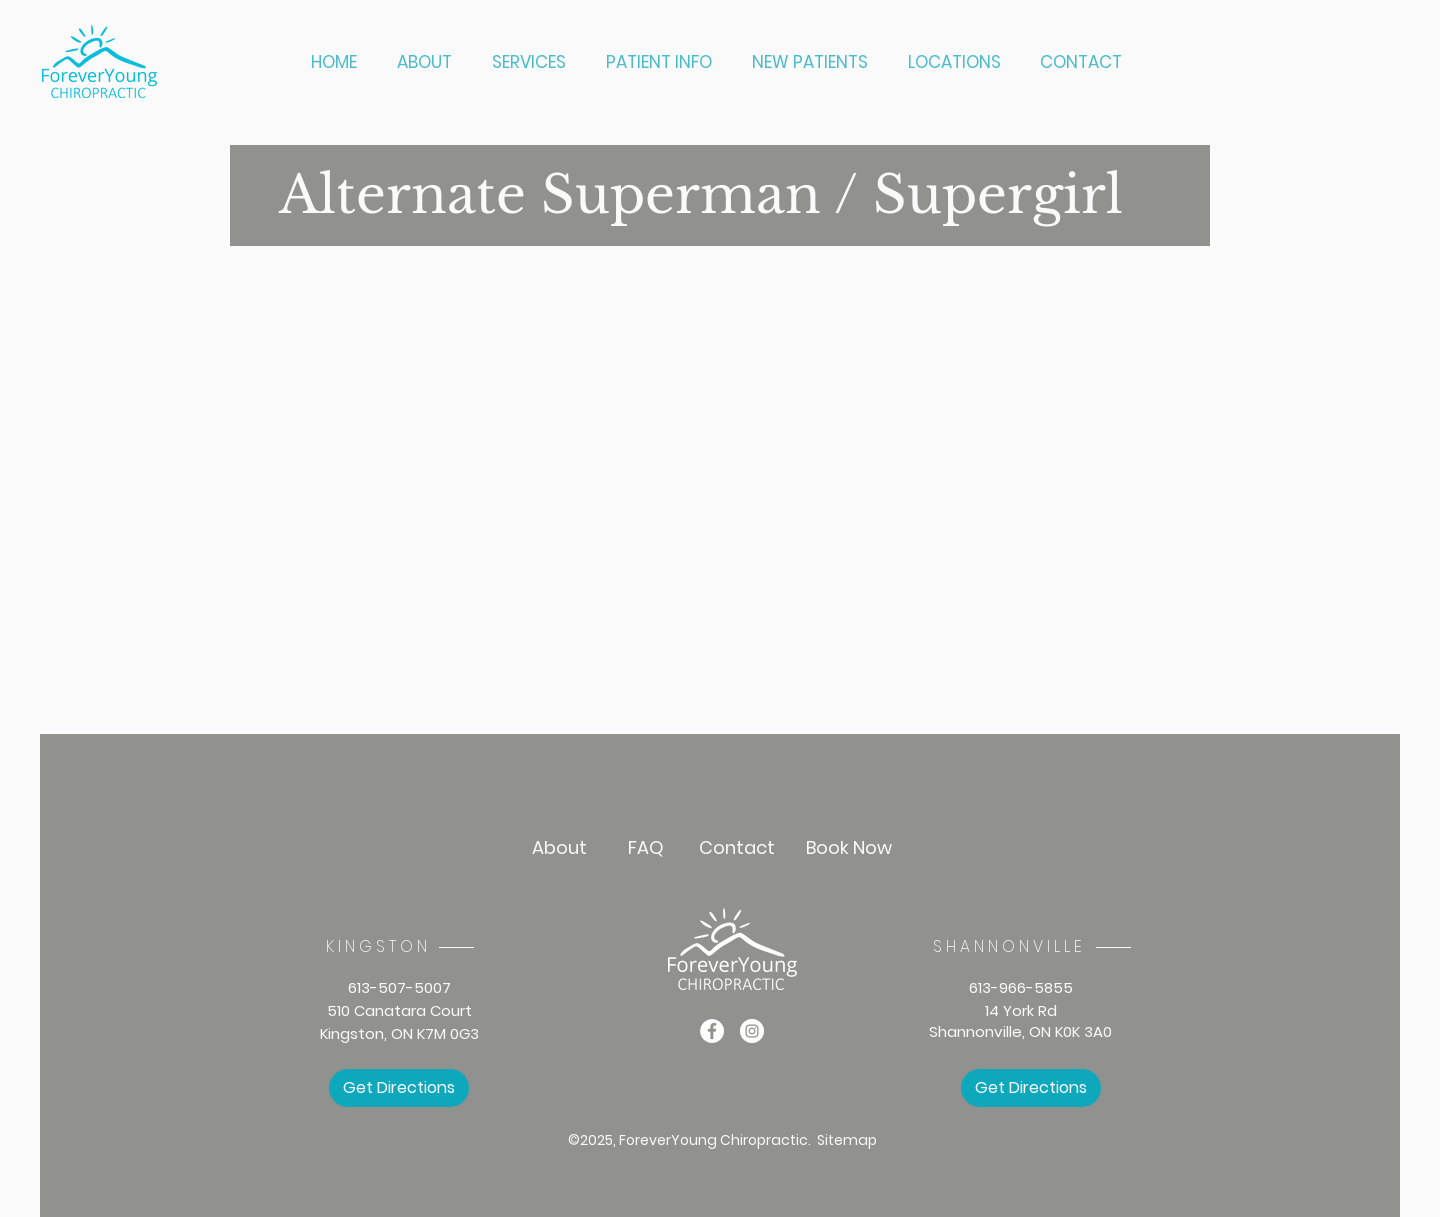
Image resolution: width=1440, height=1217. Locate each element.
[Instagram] (752, 1031)
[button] (534, 62)
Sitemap (847, 1140)
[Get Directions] (399, 1088)
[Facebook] (712, 1031)
